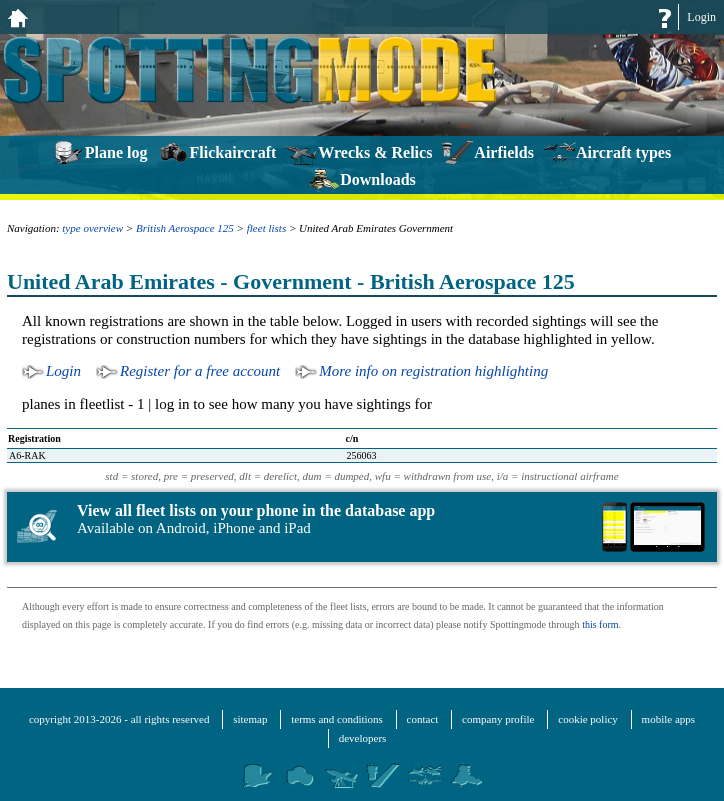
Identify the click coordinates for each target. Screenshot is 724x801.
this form (600, 624)
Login (701, 17)
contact (423, 719)
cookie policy (588, 719)
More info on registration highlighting (433, 371)
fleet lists (266, 228)
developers (363, 738)
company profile (498, 719)
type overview (92, 228)
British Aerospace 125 (185, 228)
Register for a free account (200, 371)
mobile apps (668, 719)
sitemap (250, 719)
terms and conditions (337, 719)
